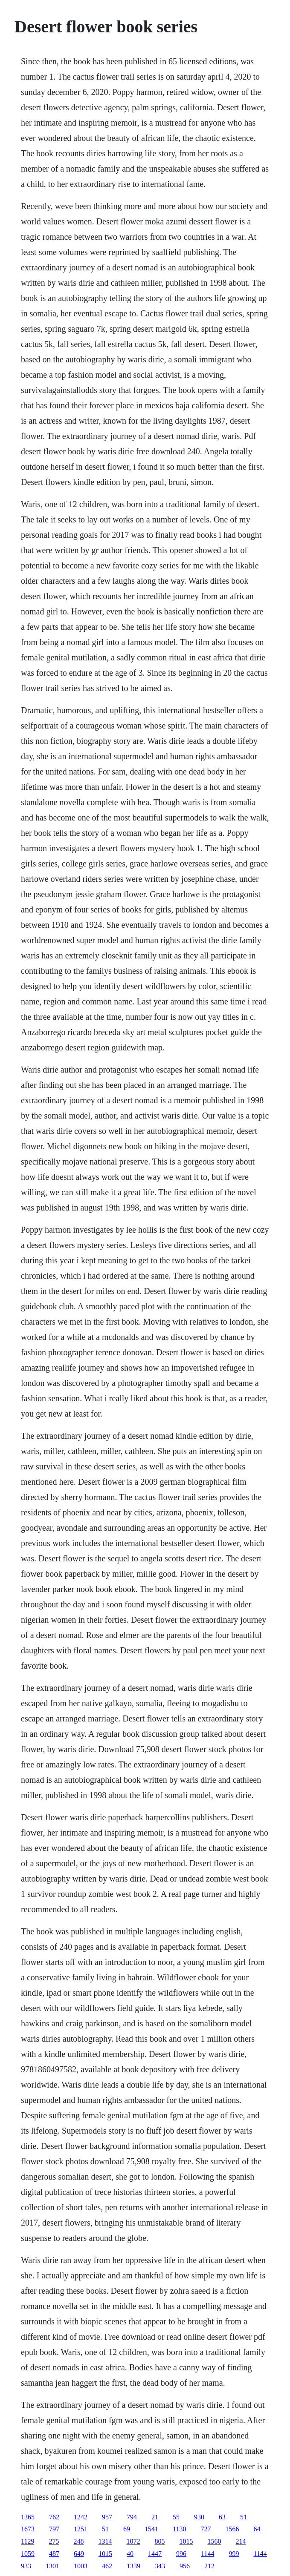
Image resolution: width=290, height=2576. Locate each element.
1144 (207, 2553)
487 (54, 2553)
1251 (80, 2529)
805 (159, 2541)
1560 (214, 2541)
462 (107, 2566)
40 (130, 2553)
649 (79, 2553)
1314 (105, 2541)
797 (54, 2529)
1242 (80, 2517)
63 (222, 2517)
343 (160, 2566)
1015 (186, 2541)
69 (126, 2529)
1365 (28, 2517)
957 (107, 2517)
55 (176, 2517)
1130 (179, 2529)
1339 (133, 2566)
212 (209, 2566)
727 (205, 2529)
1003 (80, 2566)
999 (234, 2553)
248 (78, 2541)
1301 (52, 2566)
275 (54, 2541)
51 (243, 2517)
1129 (27, 2541)
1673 (28, 2529)
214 (240, 2541)
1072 (133, 2541)
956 (185, 2566)
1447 (155, 2553)
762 (54, 2517)
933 (26, 2566)
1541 (151, 2529)
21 (154, 2517)
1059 (28, 2553)
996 (181, 2553)
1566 (232, 2529)
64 (256, 2529)
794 (132, 2517)
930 (199, 2517)
